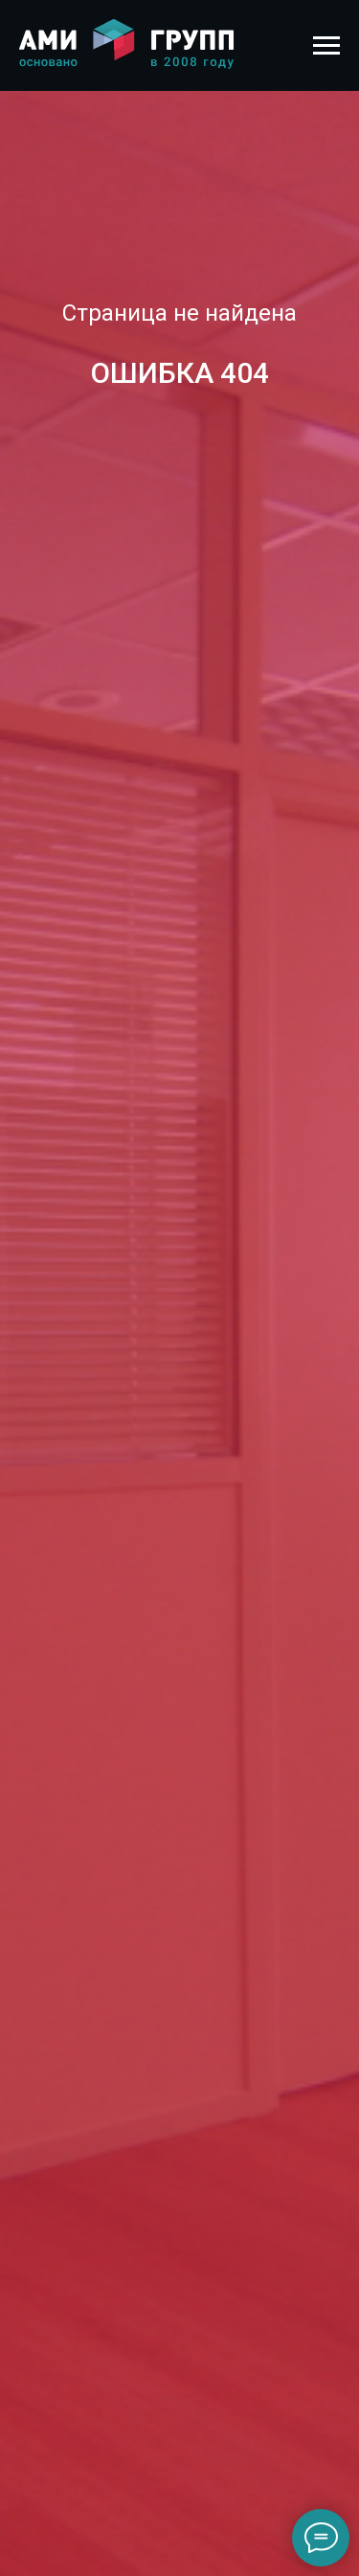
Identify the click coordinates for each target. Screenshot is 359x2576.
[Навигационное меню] (326, 46)
